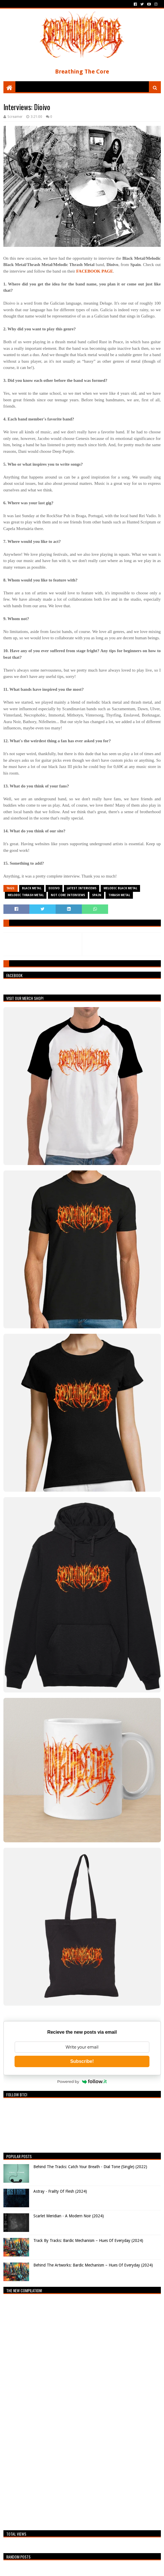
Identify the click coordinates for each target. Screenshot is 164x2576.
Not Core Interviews (68, 895)
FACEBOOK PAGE (94, 271)
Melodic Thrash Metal (26, 895)
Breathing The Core (82, 71)
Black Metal (31, 888)
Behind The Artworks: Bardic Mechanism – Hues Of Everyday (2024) (93, 2265)
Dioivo (54, 888)
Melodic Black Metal (120, 888)
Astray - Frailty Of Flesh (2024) (60, 2191)
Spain (96, 895)
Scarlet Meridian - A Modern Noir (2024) (68, 2216)
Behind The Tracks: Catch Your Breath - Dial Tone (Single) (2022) (90, 2166)
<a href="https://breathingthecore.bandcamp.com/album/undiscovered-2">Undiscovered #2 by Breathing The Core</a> (53, 2410)
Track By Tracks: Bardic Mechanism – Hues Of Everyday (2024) (88, 2240)
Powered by (82, 2081)
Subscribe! (82, 2061)
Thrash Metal (119, 895)
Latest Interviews (81, 888)
